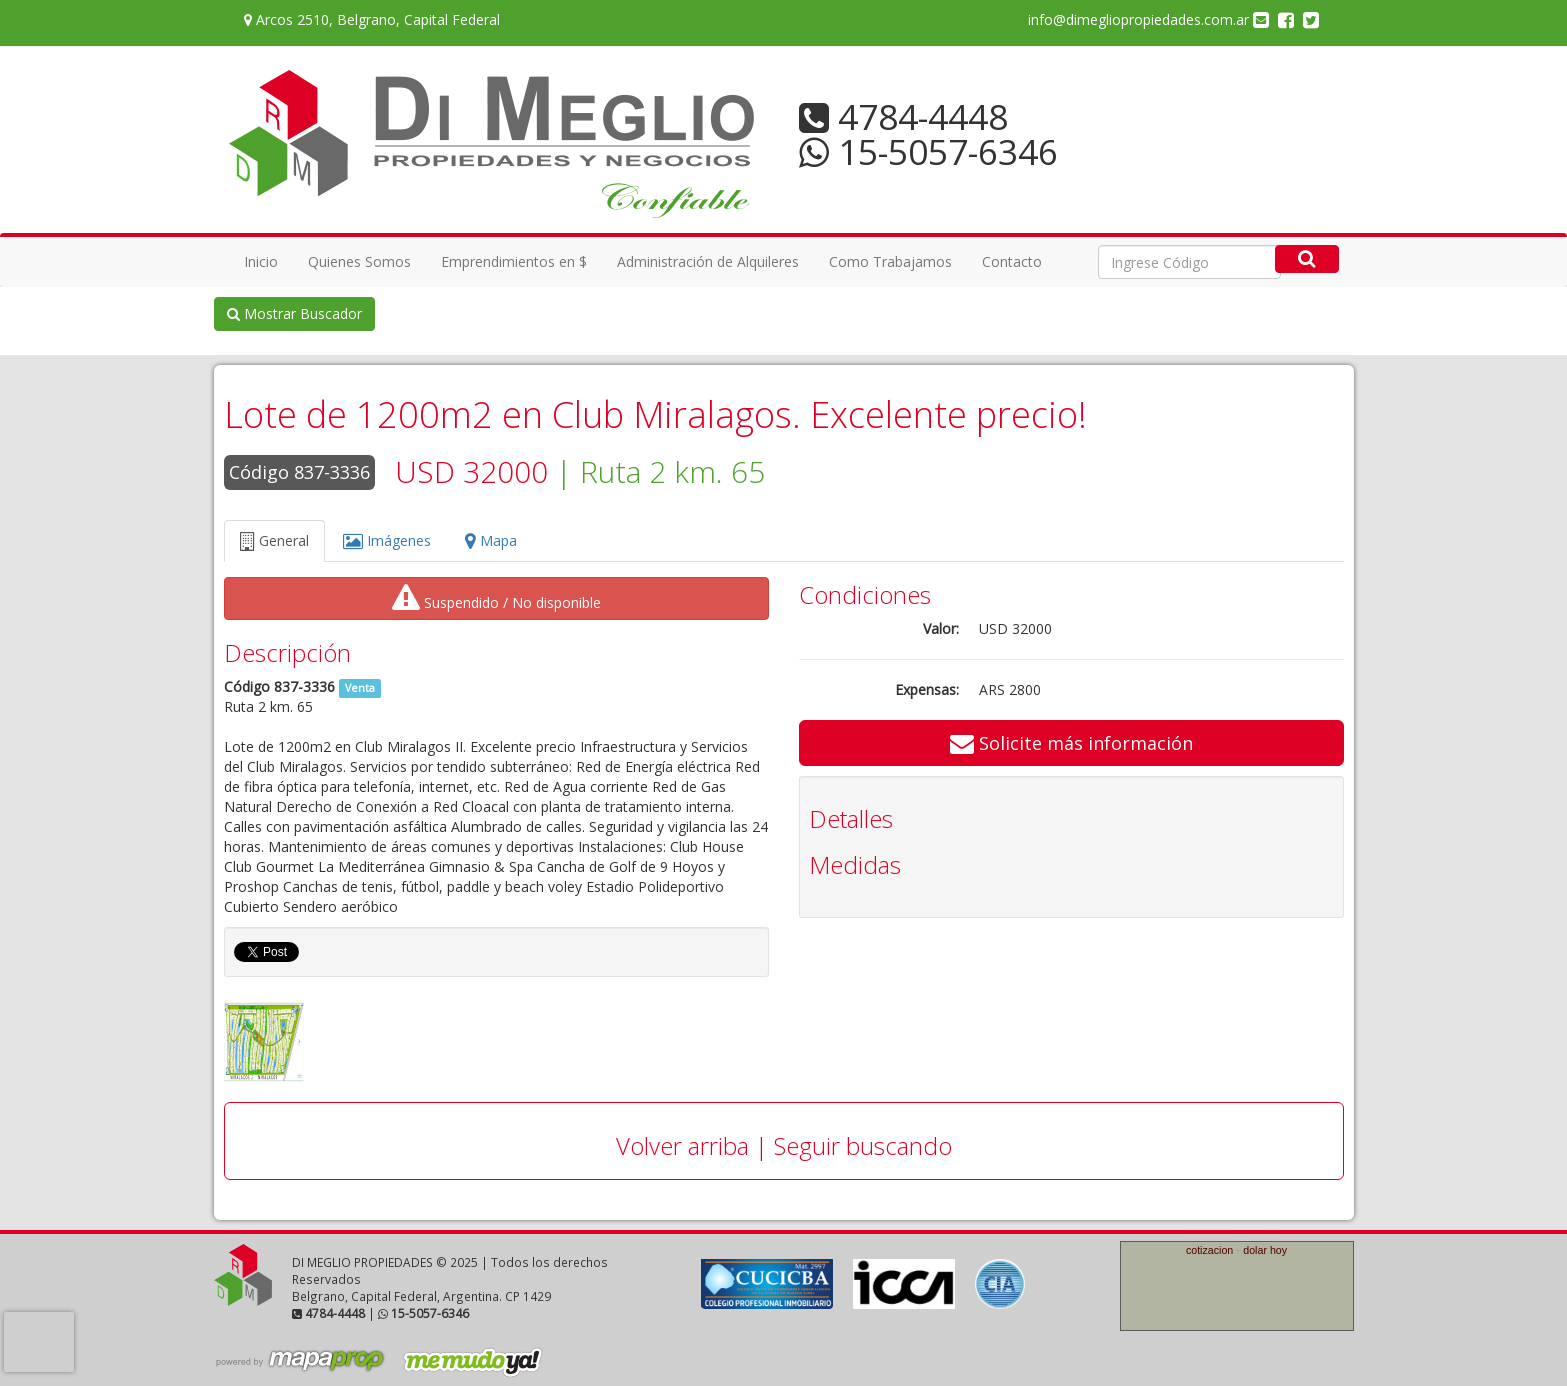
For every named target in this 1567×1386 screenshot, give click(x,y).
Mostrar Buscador (294, 313)
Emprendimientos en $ (514, 261)
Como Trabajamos (890, 261)
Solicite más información (1071, 743)
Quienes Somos (359, 261)
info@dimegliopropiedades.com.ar (1148, 19)
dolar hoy (1265, 1250)
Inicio (261, 261)
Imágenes (387, 540)
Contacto (1012, 261)
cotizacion (1209, 1250)
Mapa (491, 540)
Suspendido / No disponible (496, 598)
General (274, 540)
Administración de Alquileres (708, 261)
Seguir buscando (863, 1145)
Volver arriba (682, 1145)
